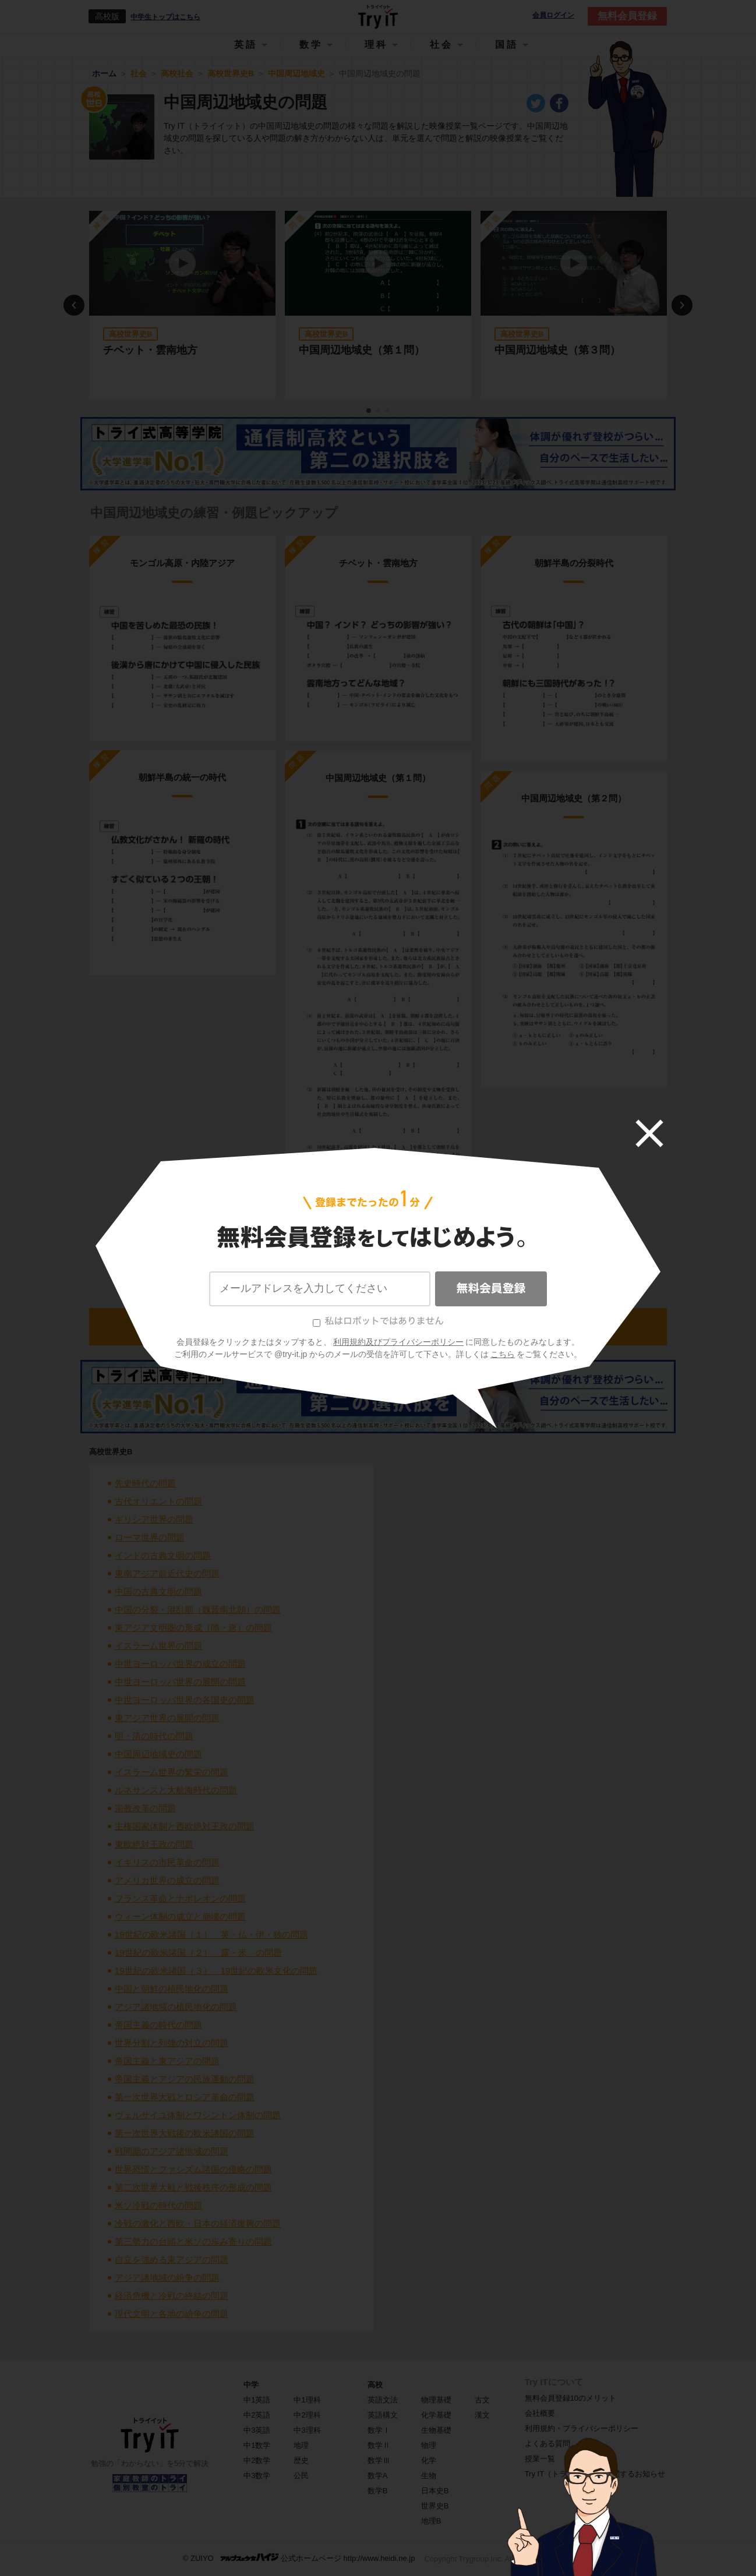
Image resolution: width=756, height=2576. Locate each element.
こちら (502, 1354)
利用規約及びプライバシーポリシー (398, 1342)
